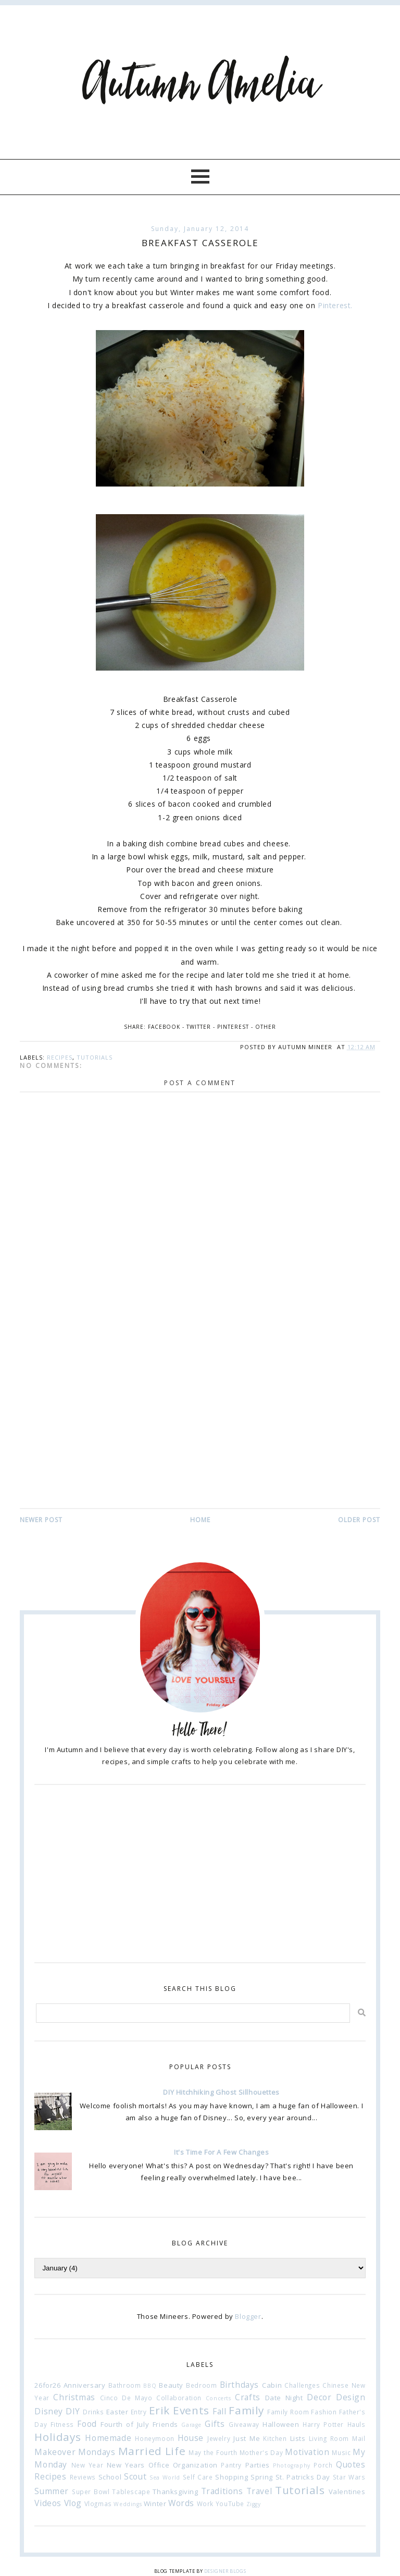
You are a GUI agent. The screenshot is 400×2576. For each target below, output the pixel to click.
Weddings (128, 2504)
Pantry (231, 2465)
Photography (291, 2465)
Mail (358, 2438)
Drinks (93, 2412)
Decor (319, 2397)
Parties (257, 2465)
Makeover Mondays (74, 2452)
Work (205, 2503)
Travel (259, 2491)
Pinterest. (335, 305)
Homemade (108, 2438)
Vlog (73, 2503)
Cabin (272, 2385)
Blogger (248, 2316)
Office (159, 2465)
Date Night (284, 2397)
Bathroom (124, 2385)
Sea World (164, 2477)
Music (341, 2452)
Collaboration (179, 2397)
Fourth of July (125, 2424)
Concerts (218, 2398)
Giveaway (244, 2424)
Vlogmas (98, 2503)
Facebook (164, 1026)
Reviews (83, 2477)
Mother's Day (261, 2452)
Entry (139, 2412)
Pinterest (233, 1026)
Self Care (198, 2477)
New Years (126, 2465)
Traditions (222, 2491)
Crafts (247, 2397)
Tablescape (131, 2491)
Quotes (351, 2464)
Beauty (171, 2385)
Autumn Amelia (200, 85)
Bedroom (201, 2385)
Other (265, 1026)
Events (191, 2410)
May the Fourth (213, 2452)
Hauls (356, 2424)
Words (181, 2503)
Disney (48, 2411)
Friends (165, 2424)
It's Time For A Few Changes (221, 2152)
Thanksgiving (175, 2491)
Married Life (152, 2451)
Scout (135, 2476)
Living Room (329, 2438)
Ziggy (253, 2504)
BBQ (149, 2385)
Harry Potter (323, 2424)
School (110, 2477)
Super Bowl (90, 2491)
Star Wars (349, 2477)
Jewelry (218, 2438)
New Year (87, 2465)
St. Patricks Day (303, 2477)
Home (200, 1519)
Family (246, 2410)
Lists (298, 2438)
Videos (47, 2503)
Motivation (307, 2452)
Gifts (214, 2423)
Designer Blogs (225, 2571)
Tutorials (95, 1057)
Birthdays (239, 2384)
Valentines (347, 2491)
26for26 (47, 2385)
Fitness (62, 2424)
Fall (219, 2411)
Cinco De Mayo (126, 2397)
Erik (159, 2410)
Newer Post (41, 1519)
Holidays (57, 2436)
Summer (51, 2491)
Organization (195, 2465)
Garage (191, 2424)
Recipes (59, 1057)
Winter (155, 2503)
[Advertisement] (200, 1429)
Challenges (302, 2385)
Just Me (246, 2438)
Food (86, 2423)
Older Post (359, 1519)
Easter (117, 2411)
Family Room (288, 2412)
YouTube (230, 2503)
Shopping (231, 2477)
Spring (262, 2477)
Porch (323, 2465)
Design (351, 2397)
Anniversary (85, 2385)
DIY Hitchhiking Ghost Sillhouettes (221, 2092)
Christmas (74, 2397)
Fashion (323, 2412)
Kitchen (274, 2438)
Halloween (280, 2424)
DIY (73, 2411)
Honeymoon (154, 2438)
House (191, 2438)
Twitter (198, 1026)
